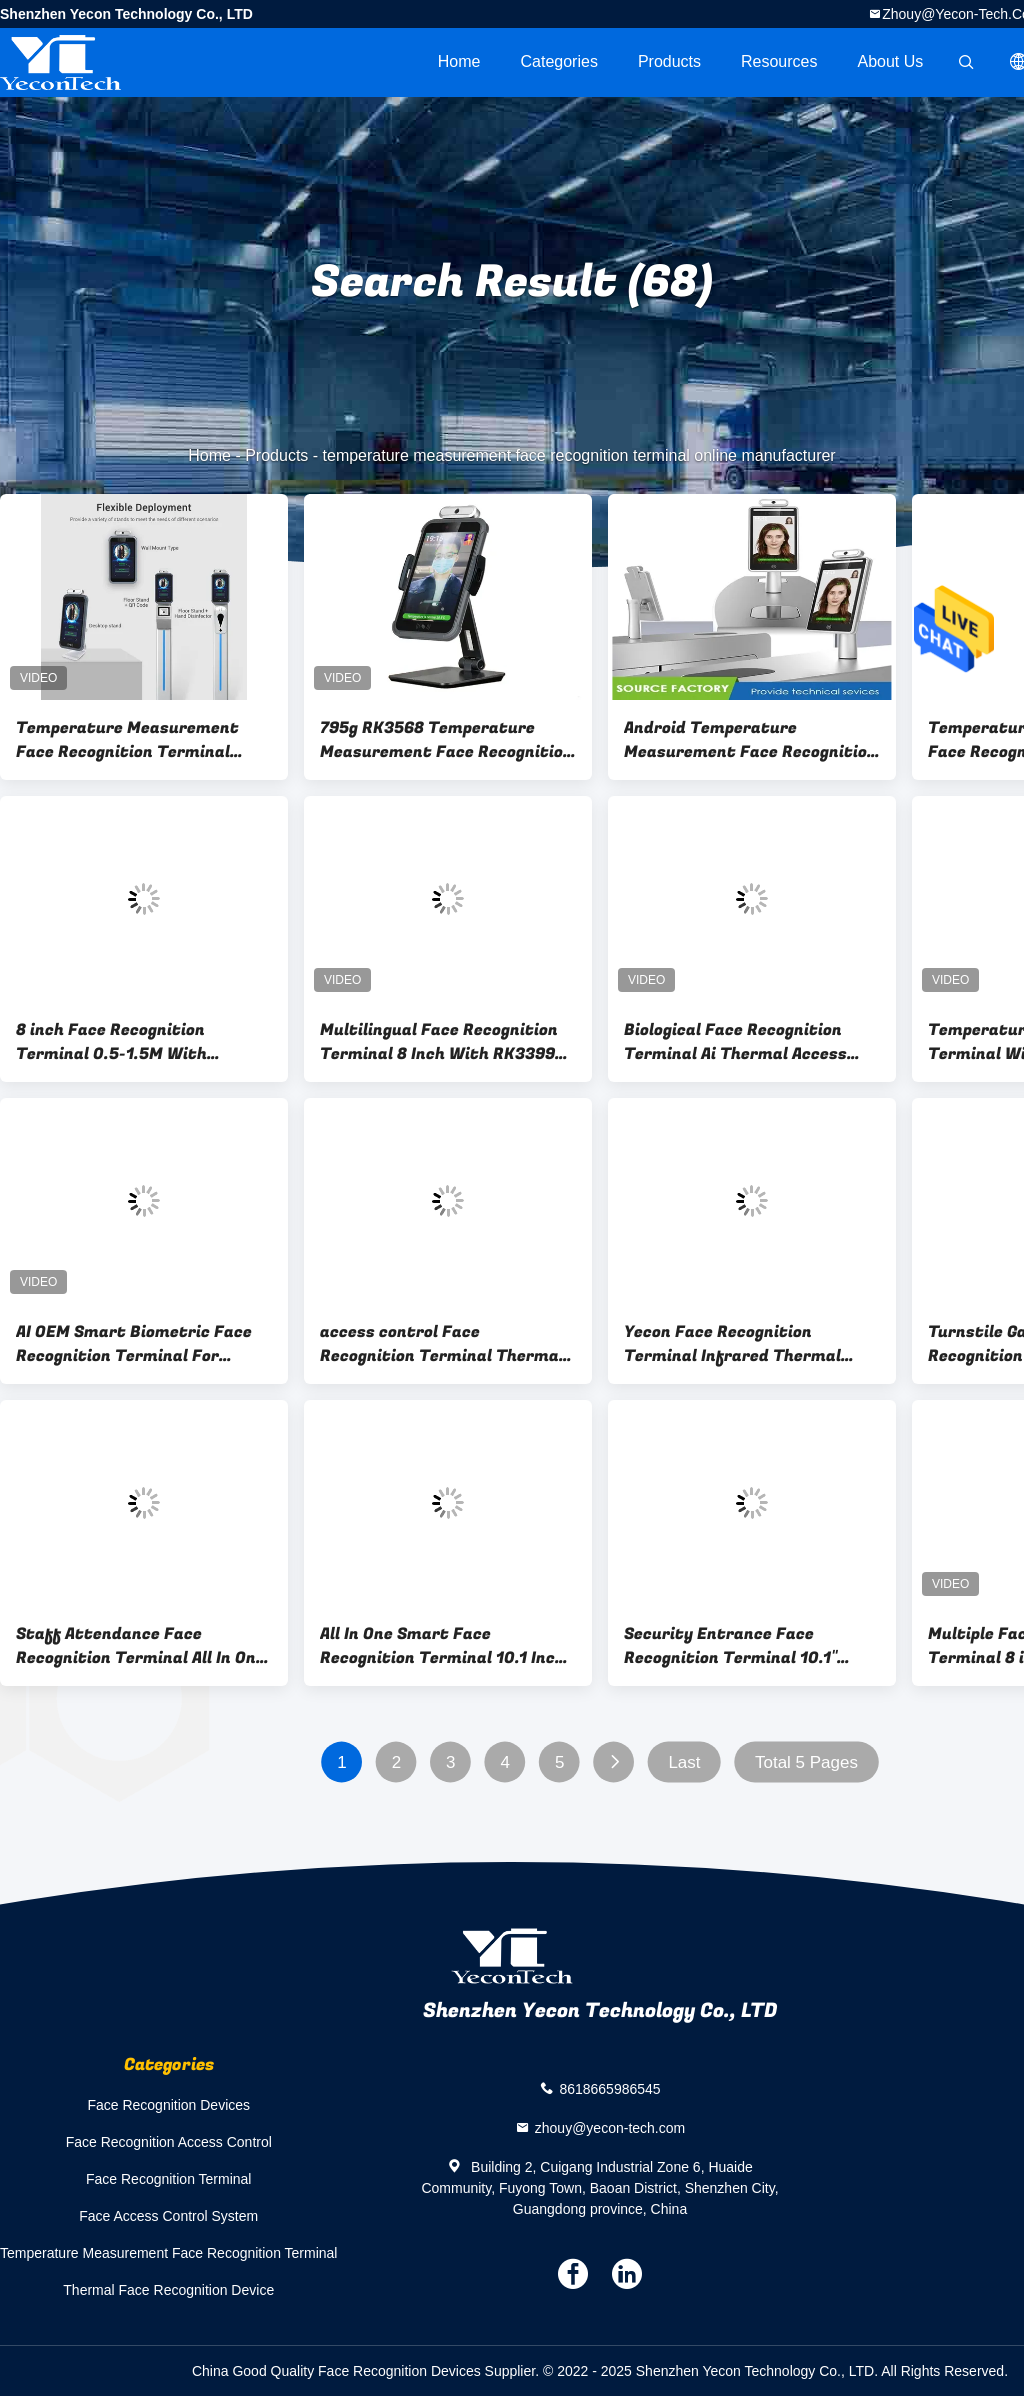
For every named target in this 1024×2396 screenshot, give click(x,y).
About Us (891, 61)
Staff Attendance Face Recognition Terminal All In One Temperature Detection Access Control (141, 1646)
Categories (559, 61)
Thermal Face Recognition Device (168, 2290)
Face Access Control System (168, 2216)
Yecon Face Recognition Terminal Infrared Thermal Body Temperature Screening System (740, 1344)
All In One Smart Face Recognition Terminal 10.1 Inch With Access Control (442, 1646)
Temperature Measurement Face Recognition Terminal (168, 2253)
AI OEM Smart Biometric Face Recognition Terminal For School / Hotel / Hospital (134, 1344)
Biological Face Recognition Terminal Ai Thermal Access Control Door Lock (735, 1042)
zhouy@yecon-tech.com (610, 2128)
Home (459, 61)
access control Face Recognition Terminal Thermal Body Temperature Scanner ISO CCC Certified (445, 1344)
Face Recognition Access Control (169, 2142)
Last (684, 1762)
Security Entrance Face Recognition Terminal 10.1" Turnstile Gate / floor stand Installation (736, 1646)
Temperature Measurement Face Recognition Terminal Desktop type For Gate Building (140, 740)
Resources (779, 61)
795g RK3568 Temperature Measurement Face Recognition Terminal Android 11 (446, 740)
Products (669, 61)
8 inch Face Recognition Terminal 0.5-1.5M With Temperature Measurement (127, 1042)
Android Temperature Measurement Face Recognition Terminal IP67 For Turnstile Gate (750, 740)
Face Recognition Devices (168, 2105)
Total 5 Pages (806, 1762)
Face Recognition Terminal (169, 2179)
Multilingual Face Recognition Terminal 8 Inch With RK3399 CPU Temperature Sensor (439, 1042)
